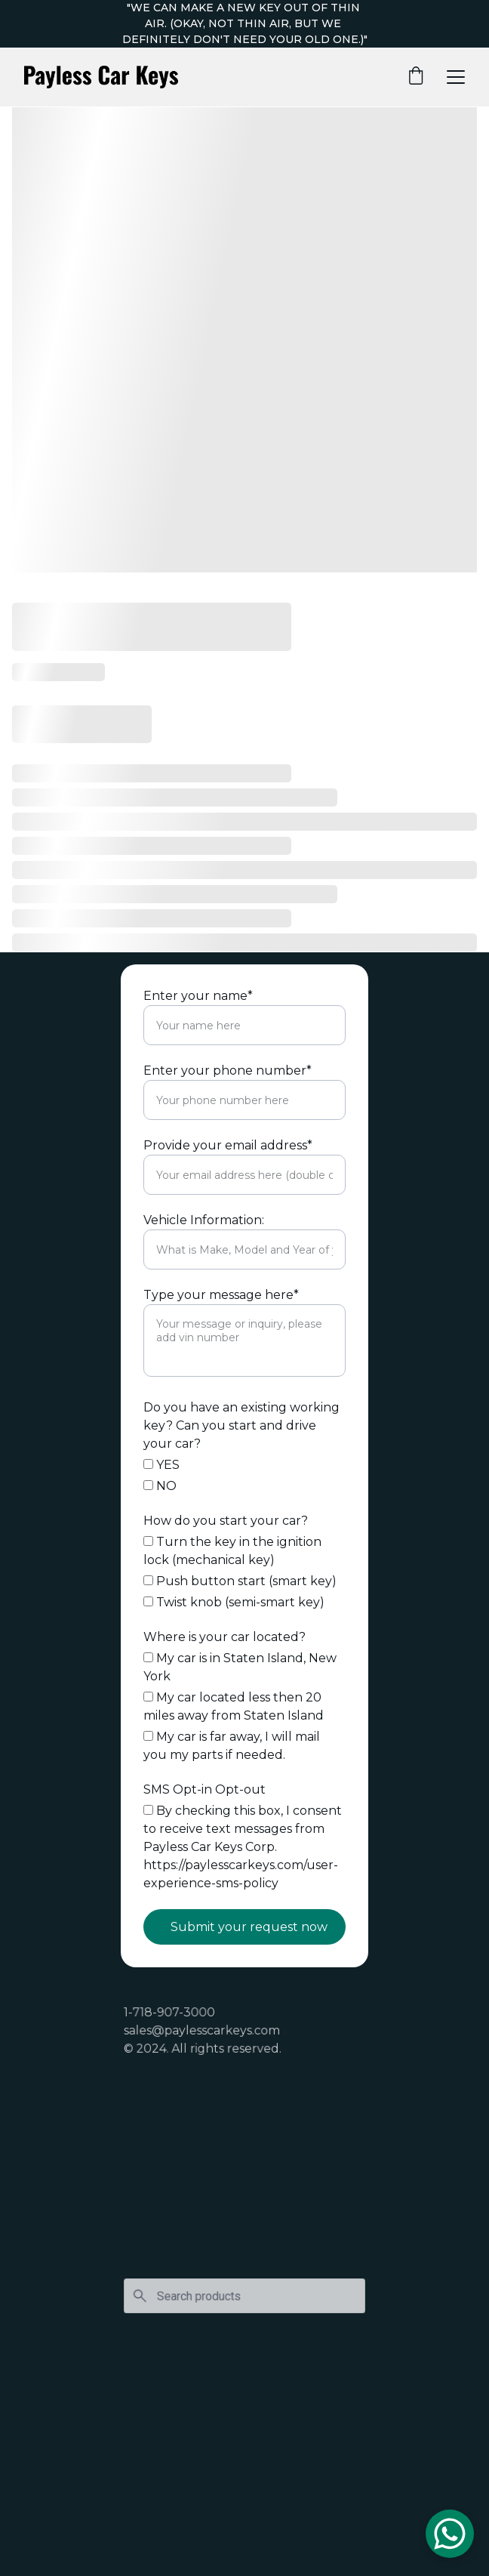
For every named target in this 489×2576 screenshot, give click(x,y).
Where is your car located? (224, 1637)
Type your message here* (221, 1295)
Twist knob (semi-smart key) (233, 1602)
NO (160, 1486)
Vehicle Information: (203, 1220)
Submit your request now (249, 1927)
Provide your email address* (227, 1145)
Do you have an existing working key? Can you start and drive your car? (241, 1425)
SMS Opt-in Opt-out (204, 1789)
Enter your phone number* (227, 1070)
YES (161, 1465)
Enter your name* (198, 996)
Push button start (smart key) (240, 1581)
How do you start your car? (225, 1520)
